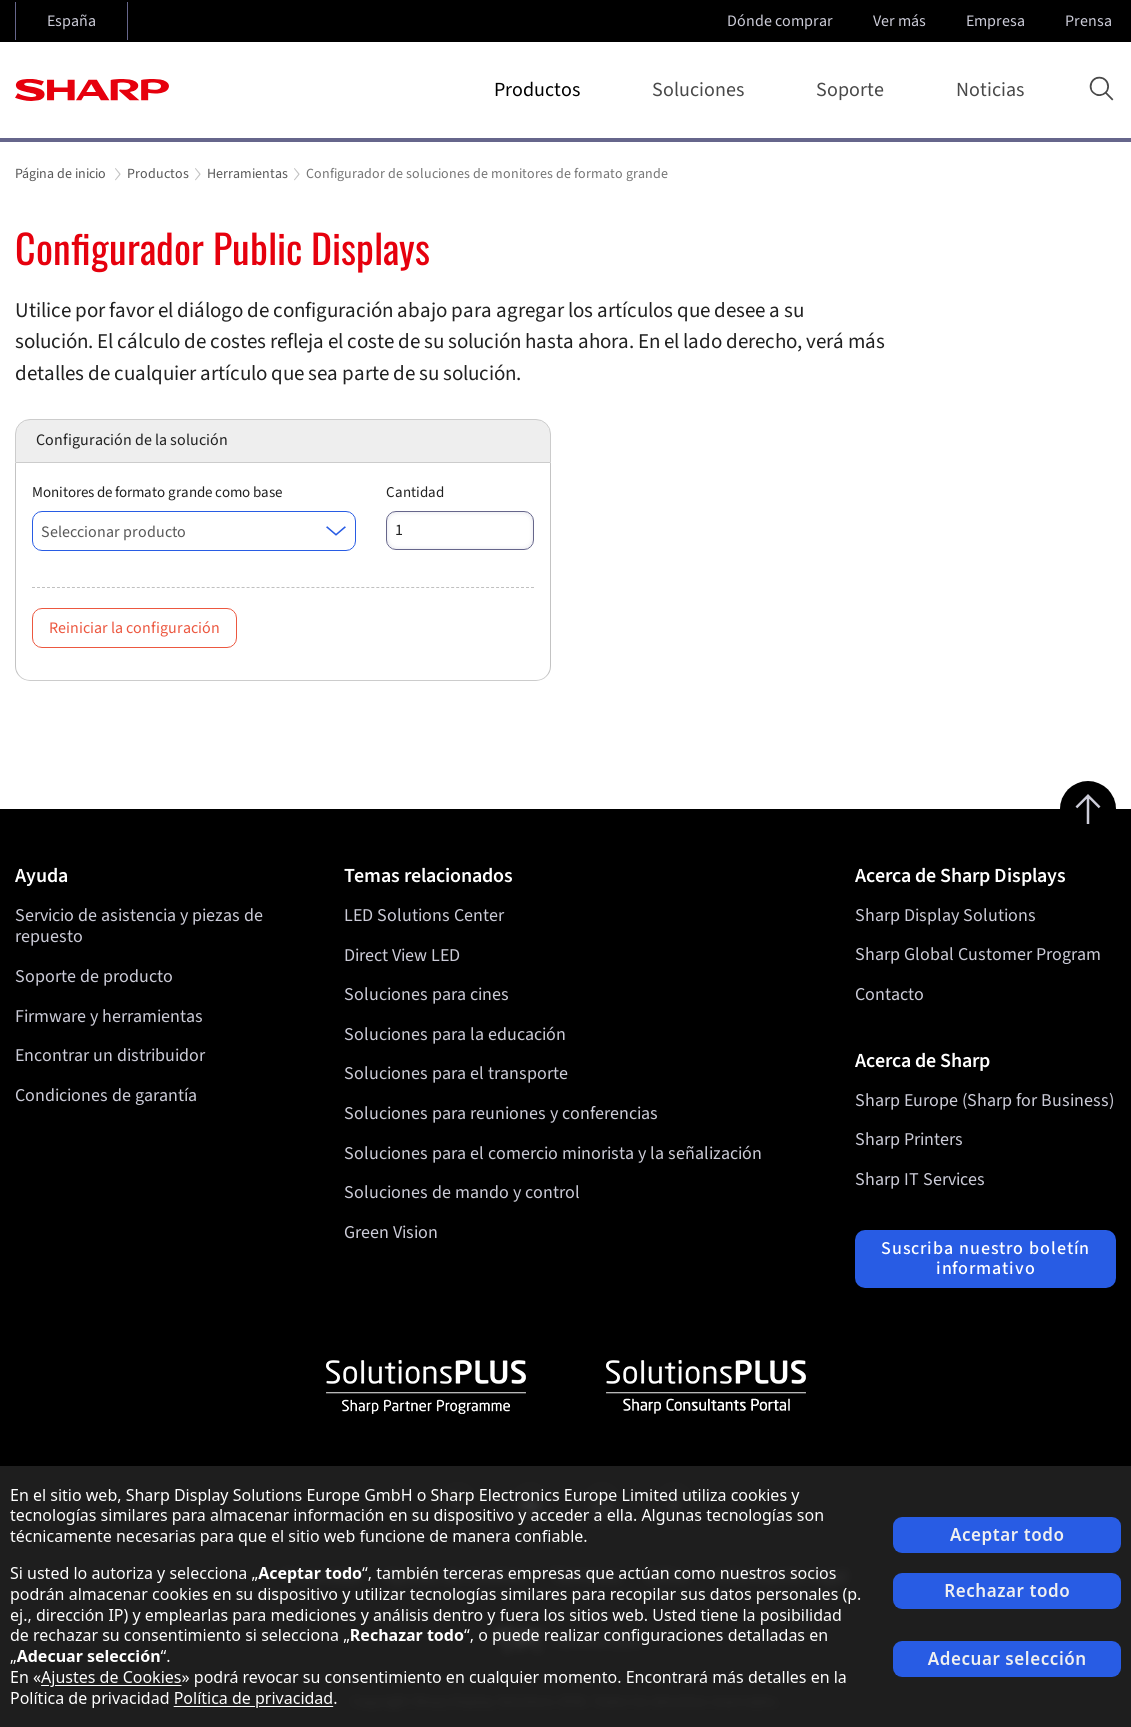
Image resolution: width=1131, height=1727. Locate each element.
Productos (541, 90)
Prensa (1090, 21)
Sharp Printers (909, 1139)
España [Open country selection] (71, 21)
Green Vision (391, 1232)
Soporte (854, 90)
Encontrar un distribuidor (110, 1055)
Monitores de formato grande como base (157, 492)
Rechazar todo (1007, 1590)
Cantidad (415, 492)
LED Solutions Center (424, 915)
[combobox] (194, 531)
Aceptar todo (1007, 1534)
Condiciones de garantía (106, 1095)
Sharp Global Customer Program (978, 954)
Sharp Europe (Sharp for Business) (984, 1100)
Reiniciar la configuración (134, 628)
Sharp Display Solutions (945, 915)
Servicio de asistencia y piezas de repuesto (139, 926)
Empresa (997, 21)
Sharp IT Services (920, 1179)
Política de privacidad (254, 1698)
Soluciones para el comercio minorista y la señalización (553, 1152)
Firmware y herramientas (109, 1016)
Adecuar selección (1007, 1658)
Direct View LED (402, 954)
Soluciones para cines (426, 994)
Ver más (901, 21)
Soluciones (702, 90)
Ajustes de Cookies (111, 1677)
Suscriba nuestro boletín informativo (986, 1258)
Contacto (889, 994)
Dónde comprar (780, 21)
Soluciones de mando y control (462, 1192)
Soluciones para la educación (455, 1034)
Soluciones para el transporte (456, 1073)
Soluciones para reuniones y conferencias (501, 1113)
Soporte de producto (94, 976)
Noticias (990, 90)
